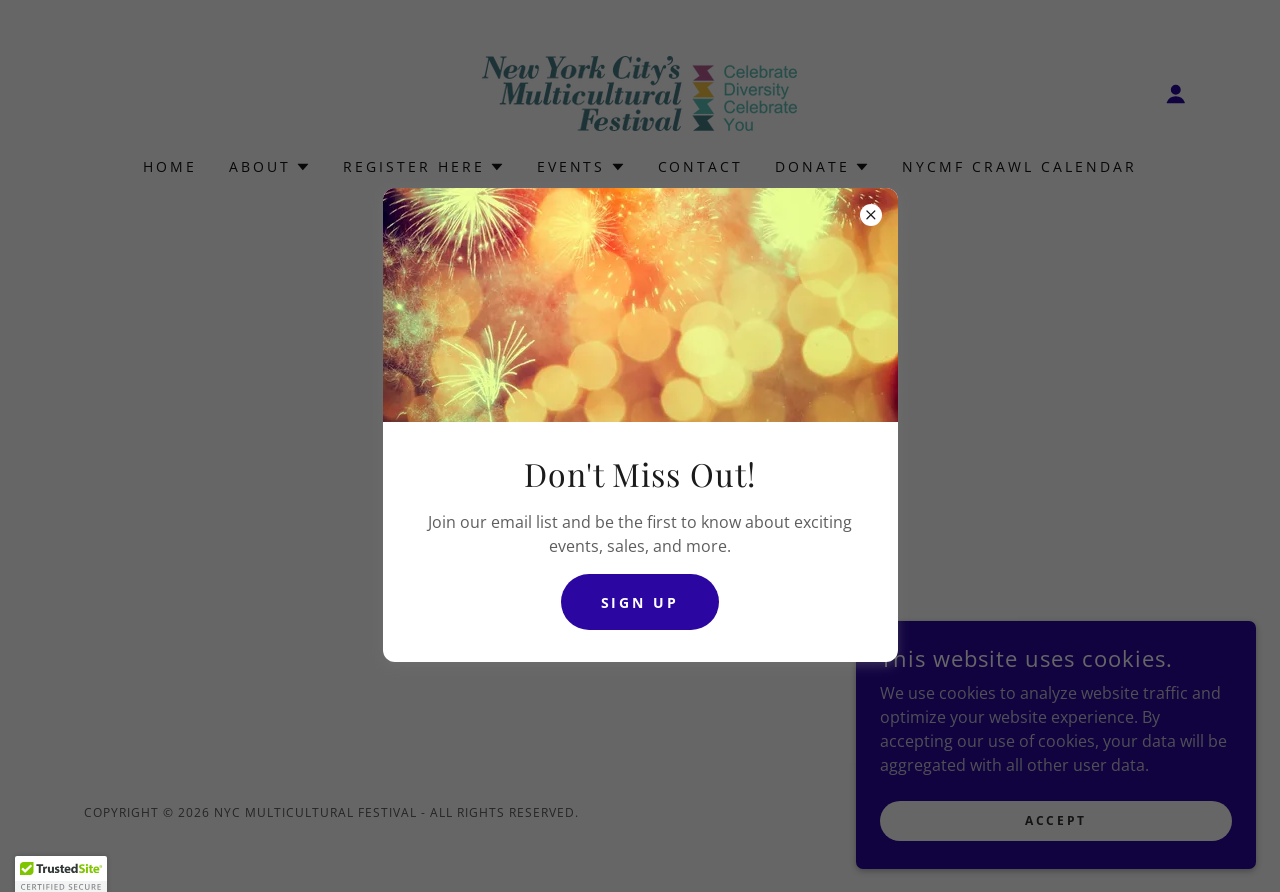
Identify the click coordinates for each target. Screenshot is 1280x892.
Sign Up (640, 602)
